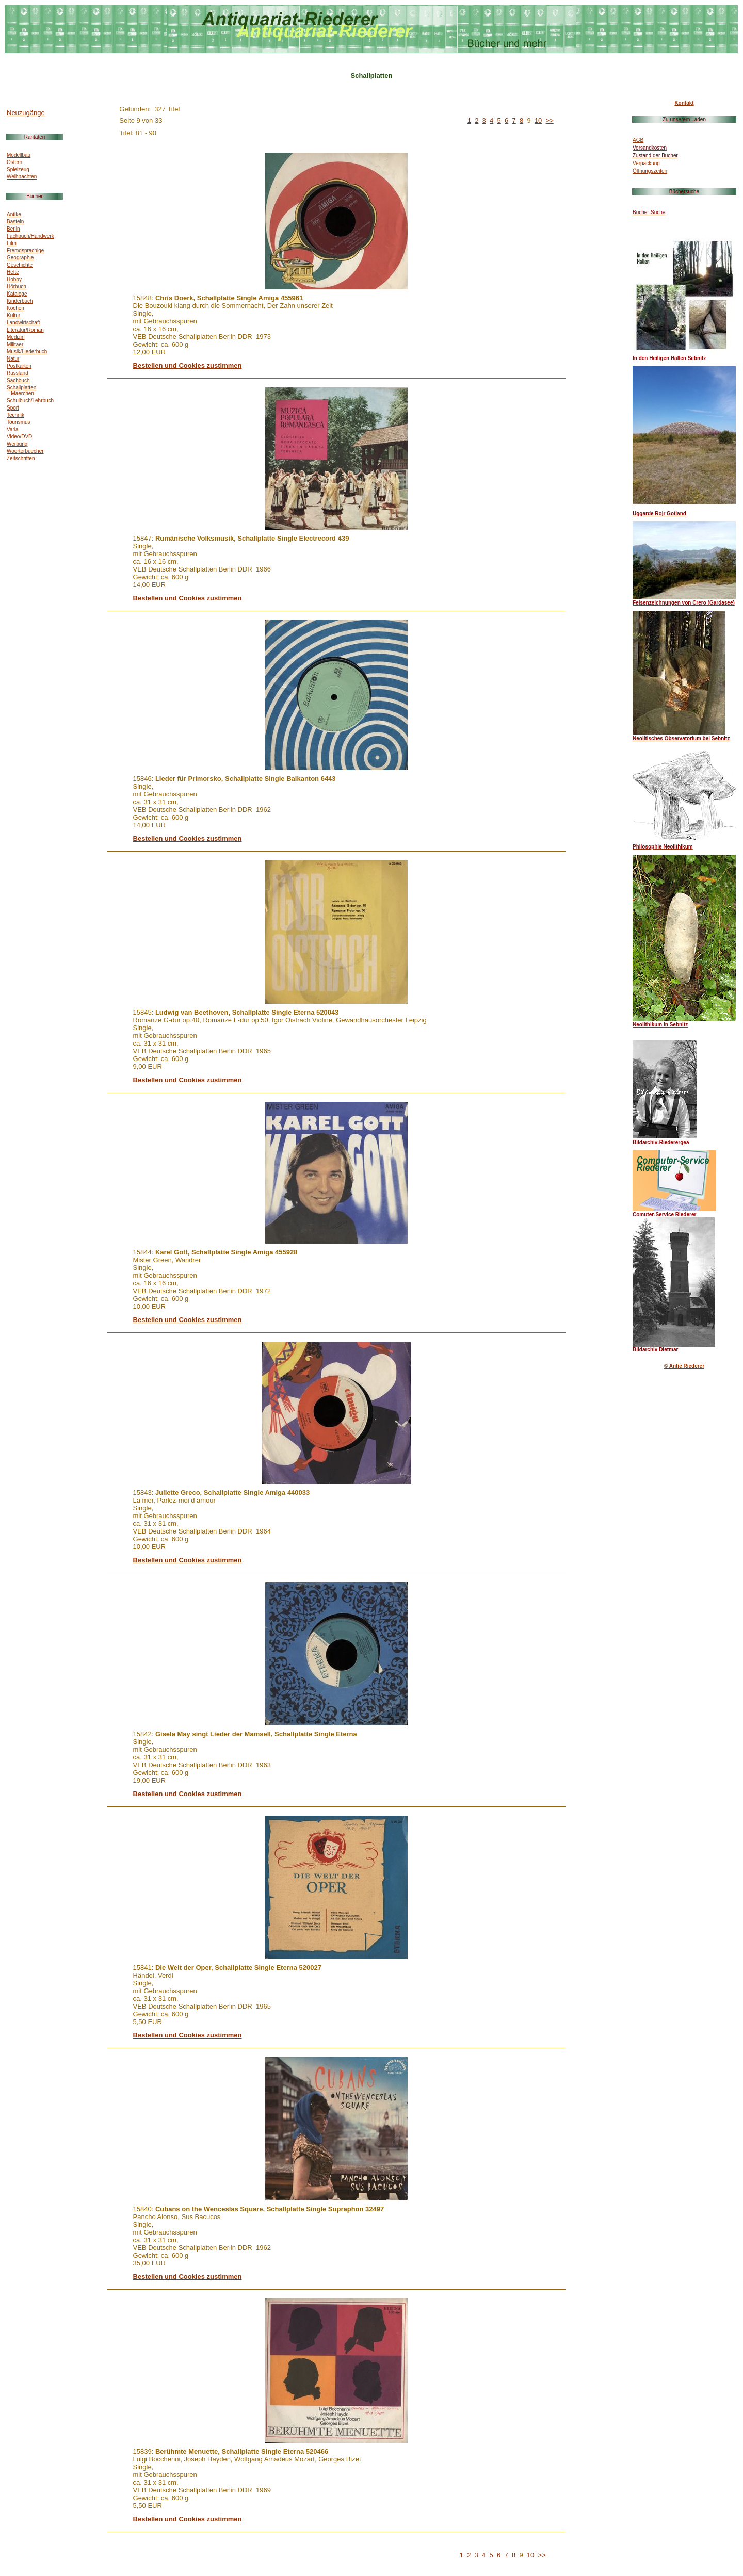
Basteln (15, 221)
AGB (638, 140)
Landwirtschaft (23, 322)
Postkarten (19, 366)
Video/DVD (19, 436)
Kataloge (17, 294)
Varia (13, 429)
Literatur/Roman (25, 330)
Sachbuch (18, 380)
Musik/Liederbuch (27, 351)
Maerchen (22, 393)
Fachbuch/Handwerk (30, 236)
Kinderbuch (20, 301)
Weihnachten (22, 177)
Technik (15, 415)
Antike (14, 214)
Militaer (15, 344)
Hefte (13, 272)
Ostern (14, 162)
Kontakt (683, 103)
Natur (13, 359)
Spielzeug (18, 169)
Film (12, 243)
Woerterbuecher (25, 451)
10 (538, 120)
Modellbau (18, 155)
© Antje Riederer (684, 1366)
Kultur (13, 315)
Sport (13, 408)
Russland (17, 373)
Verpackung (646, 163)
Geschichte (20, 265)
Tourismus (18, 422)
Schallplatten (21, 387)
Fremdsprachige (25, 250)
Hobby (14, 279)
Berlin (13, 229)
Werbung (17, 444)
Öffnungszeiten (650, 171)
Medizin (15, 337)
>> (550, 120)
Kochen (15, 308)
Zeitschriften (21, 458)
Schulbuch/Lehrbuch (30, 400)
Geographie (20, 257)
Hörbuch (16, 286)
